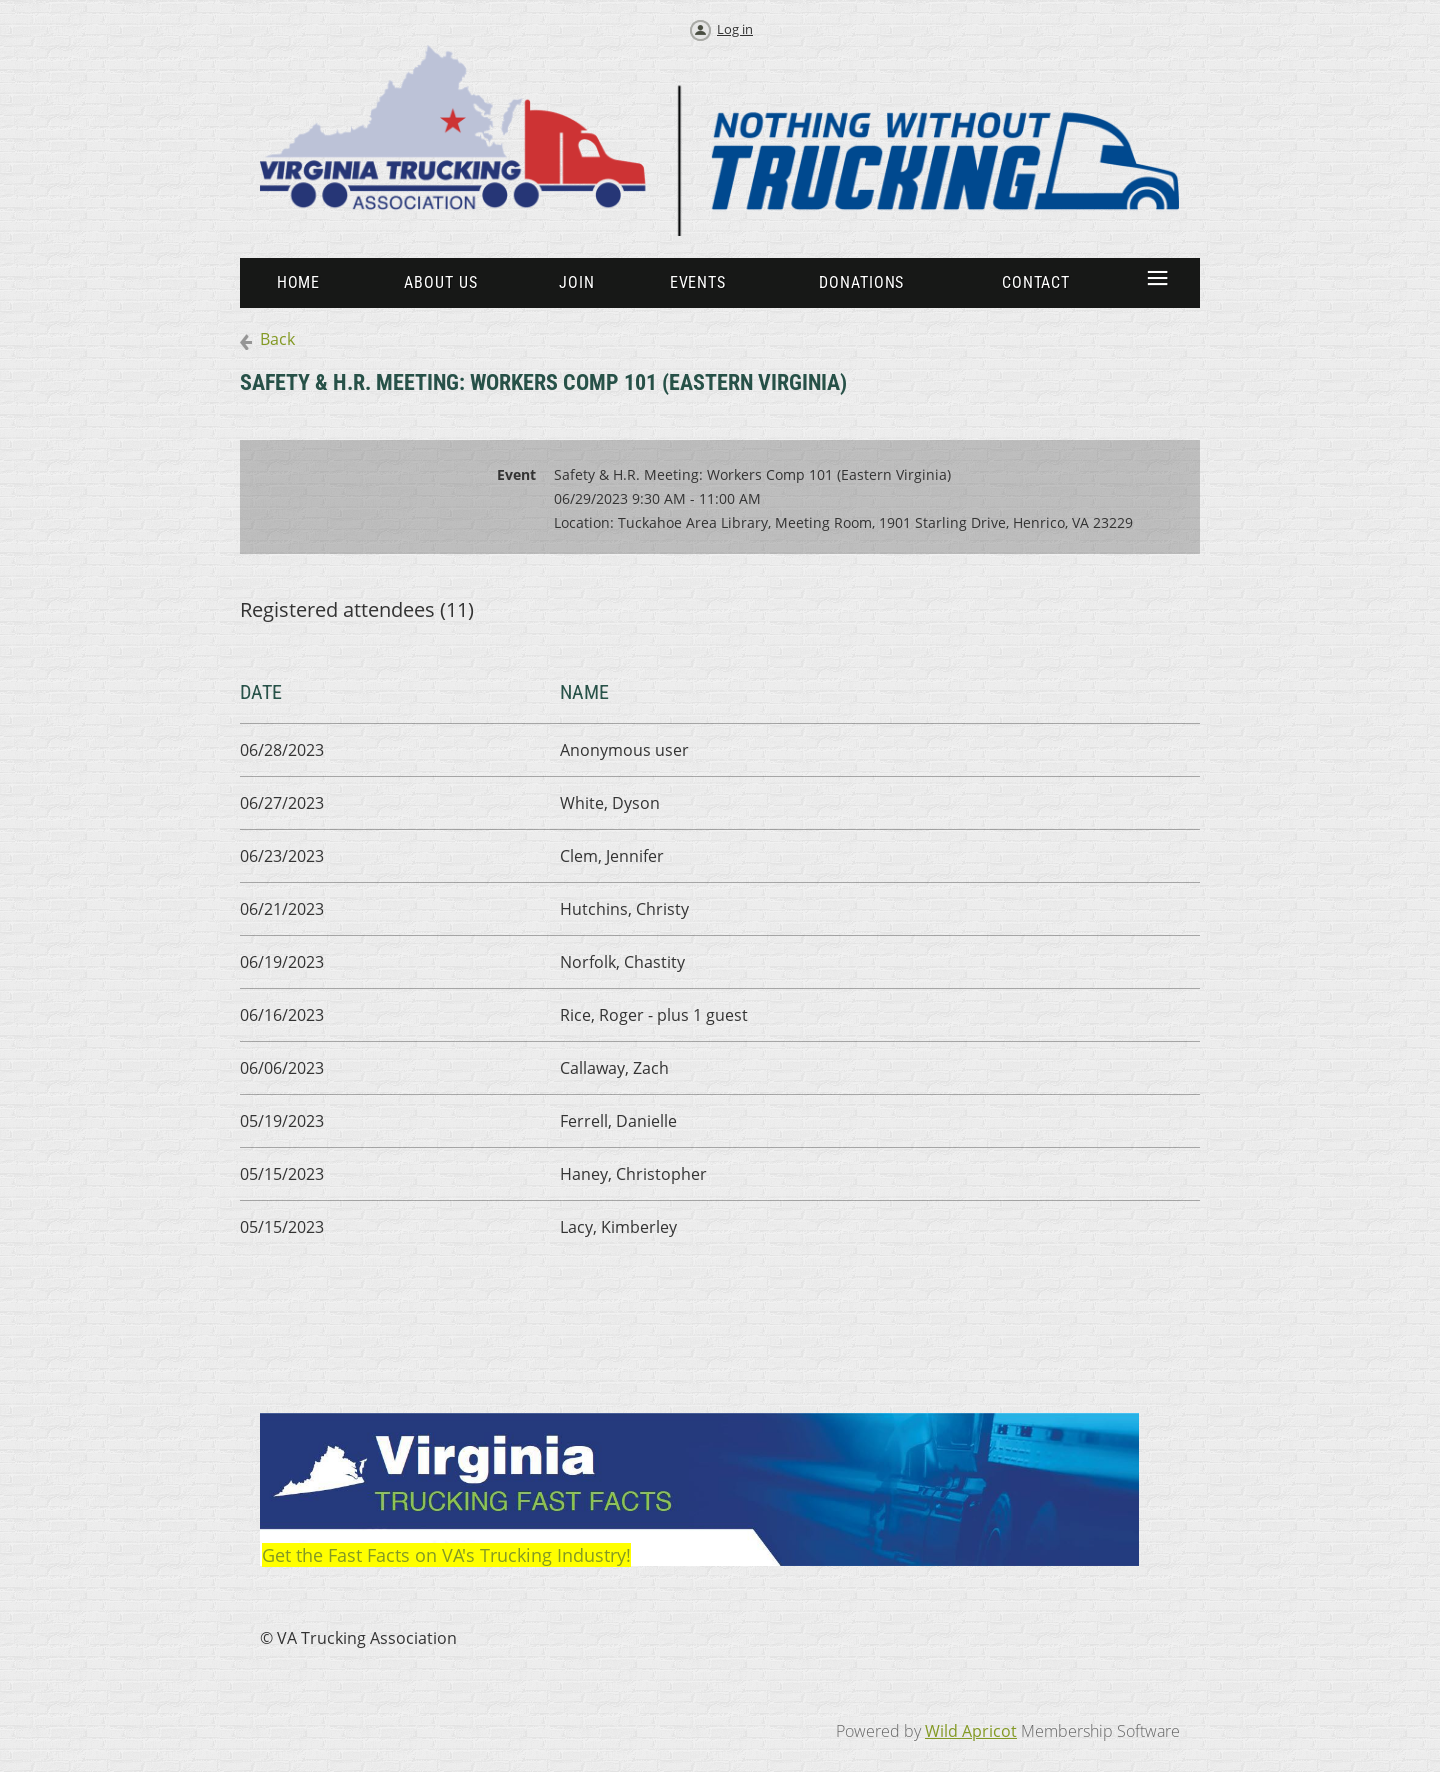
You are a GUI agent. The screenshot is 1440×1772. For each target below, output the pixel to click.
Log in (735, 29)
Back (277, 339)
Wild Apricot (971, 1731)
